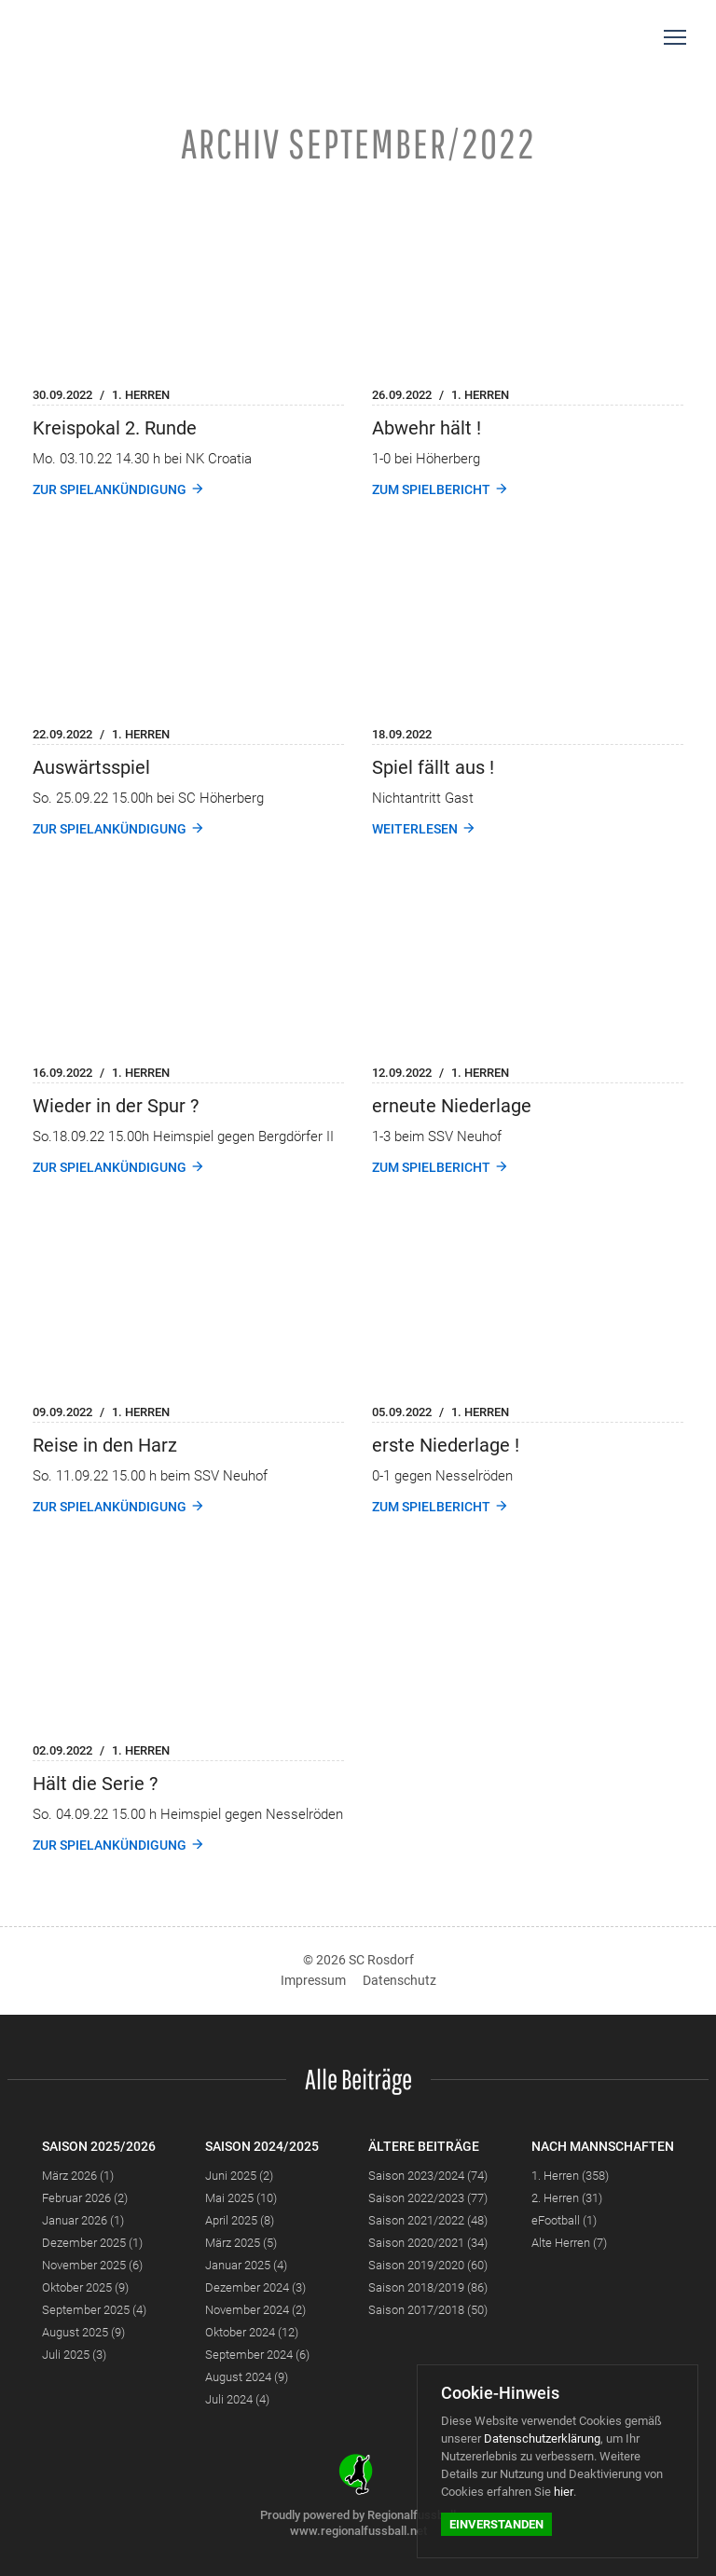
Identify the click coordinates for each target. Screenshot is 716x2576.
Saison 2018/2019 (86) (428, 2287)
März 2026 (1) (78, 2176)
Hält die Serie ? (95, 1783)
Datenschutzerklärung (542, 2438)
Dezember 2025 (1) (92, 2243)
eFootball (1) (564, 2220)
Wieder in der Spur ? (116, 1106)
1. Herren (141, 395)
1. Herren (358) (570, 2176)
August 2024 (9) (246, 2377)
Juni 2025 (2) (239, 2176)
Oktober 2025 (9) (85, 2287)
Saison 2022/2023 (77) (428, 2198)
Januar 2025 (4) (246, 2265)
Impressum (313, 1980)
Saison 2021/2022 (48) (428, 2220)
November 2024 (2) (255, 2310)
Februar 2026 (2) (85, 2198)
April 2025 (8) (239, 2220)
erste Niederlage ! (445, 1445)
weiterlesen (415, 828)
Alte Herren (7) (569, 2243)
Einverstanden (496, 2524)
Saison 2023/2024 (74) (428, 2176)
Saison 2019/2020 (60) (428, 2265)
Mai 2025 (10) (241, 2198)
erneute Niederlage (451, 1106)
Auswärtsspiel (91, 767)
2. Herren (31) (566, 2198)
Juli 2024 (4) (237, 2399)
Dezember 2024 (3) (255, 2287)
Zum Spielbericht (431, 489)
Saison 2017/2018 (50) (428, 2310)
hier (563, 2492)
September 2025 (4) (94, 2310)
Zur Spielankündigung (109, 489)
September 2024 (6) (257, 2355)
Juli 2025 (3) (74, 2355)
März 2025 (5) (241, 2243)
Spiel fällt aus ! (433, 767)
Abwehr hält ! (426, 428)
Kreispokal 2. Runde (115, 428)
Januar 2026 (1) (83, 2220)
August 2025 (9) (83, 2332)
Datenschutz (399, 1980)
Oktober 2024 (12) (251, 2332)
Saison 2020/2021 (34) (428, 2243)
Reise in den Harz (105, 1445)
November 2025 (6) (92, 2265)
